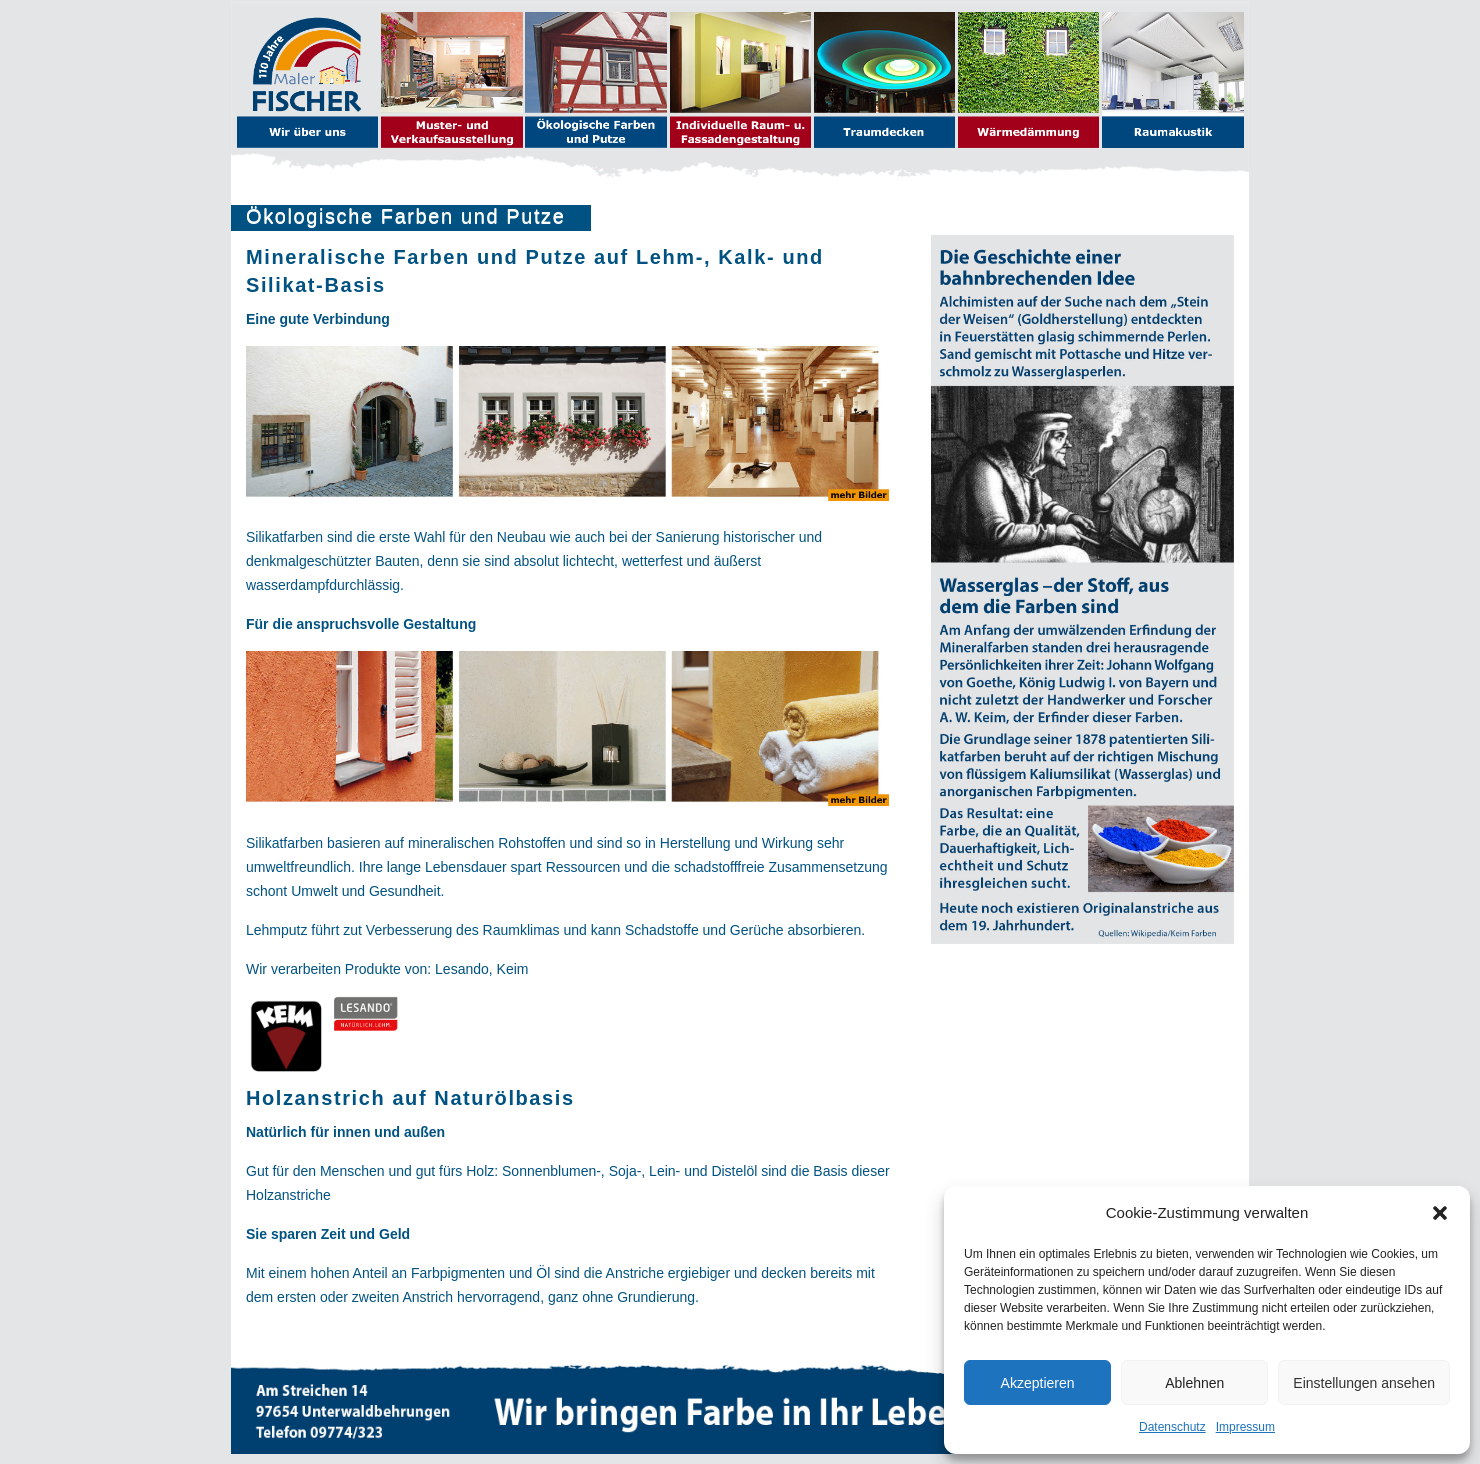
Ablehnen (1194, 1383)
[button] (1440, 1213)
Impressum (1245, 1427)
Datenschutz (1172, 1427)
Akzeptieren (1038, 1383)
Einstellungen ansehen (1364, 1383)
